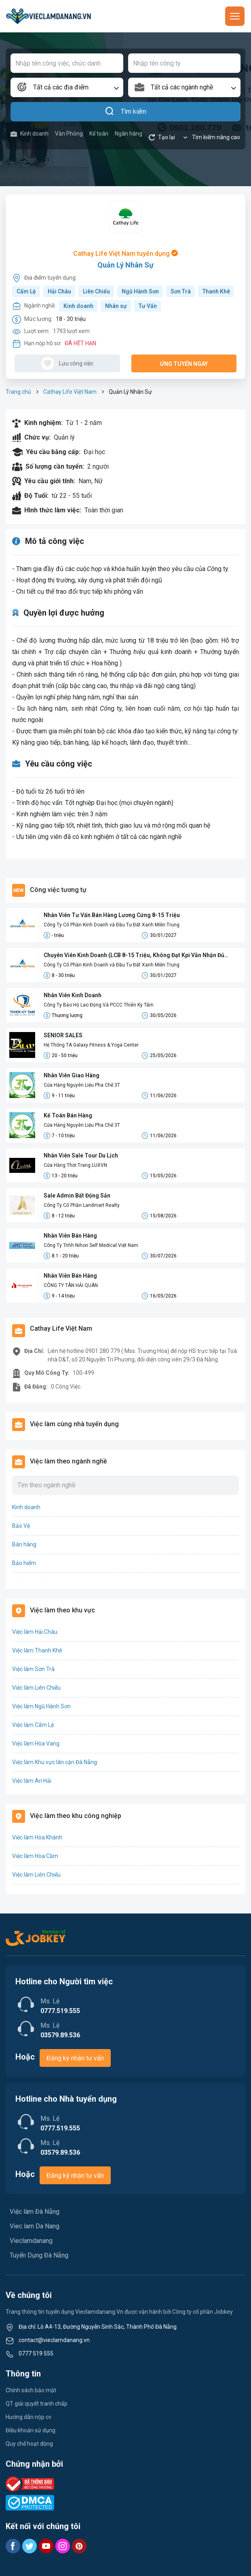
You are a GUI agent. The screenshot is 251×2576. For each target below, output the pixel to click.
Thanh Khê (216, 291)
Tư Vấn (148, 306)
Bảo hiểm (24, 1563)
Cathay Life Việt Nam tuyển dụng (125, 253)
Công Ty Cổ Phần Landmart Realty (82, 1205)
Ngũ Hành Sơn (140, 291)
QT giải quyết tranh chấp (36, 2403)
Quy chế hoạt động (29, 2443)
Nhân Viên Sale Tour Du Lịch (81, 1155)
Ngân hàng (128, 133)
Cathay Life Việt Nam (70, 392)
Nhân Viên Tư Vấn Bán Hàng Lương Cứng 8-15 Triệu (112, 915)
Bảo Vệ (21, 1526)
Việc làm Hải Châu (34, 1632)
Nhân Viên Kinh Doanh (72, 995)
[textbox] (67, 87)
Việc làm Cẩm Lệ (33, 1725)
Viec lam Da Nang (34, 2226)
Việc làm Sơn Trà (33, 1669)
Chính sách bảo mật (31, 2390)
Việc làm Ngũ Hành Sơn (41, 1706)
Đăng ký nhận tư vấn (75, 2058)
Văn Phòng (69, 133)
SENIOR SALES (63, 1035)
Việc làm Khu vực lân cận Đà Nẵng (54, 1762)
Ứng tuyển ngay (184, 364)
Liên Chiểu (96, 291)
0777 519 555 (36, 2353)
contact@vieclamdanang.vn (54, 2340)
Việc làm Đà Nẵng (34, 2211)
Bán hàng (24, 1544)
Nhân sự (116, 306)
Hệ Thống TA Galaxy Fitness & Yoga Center (91, 1045)
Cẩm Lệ (26, 291)
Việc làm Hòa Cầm (35, 1856)
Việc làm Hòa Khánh (37, 1837)
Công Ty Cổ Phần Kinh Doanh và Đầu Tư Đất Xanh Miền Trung (111, 925)
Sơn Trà (181, 291)
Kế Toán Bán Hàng (68, 1115)
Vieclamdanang (31, 2241)
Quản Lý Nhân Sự (125, 265)
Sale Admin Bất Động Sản (77, 1195)
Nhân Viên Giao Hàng (71, 1075)
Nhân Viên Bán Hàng (70, 1235)
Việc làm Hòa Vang (35, 1743)
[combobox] (67, 87)
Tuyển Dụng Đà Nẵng (39, 2255)
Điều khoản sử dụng (30, 2430)
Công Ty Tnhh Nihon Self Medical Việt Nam (91, 1245)
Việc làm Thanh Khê (37, 1650)
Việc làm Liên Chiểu (36, 1687)
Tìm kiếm (125, 111)
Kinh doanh (30, 133)
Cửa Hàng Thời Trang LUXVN (75, 1165)
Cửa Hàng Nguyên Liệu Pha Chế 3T (82, 1085)
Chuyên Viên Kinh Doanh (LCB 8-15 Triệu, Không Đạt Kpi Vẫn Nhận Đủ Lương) (134, 956)
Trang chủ (18, 392)
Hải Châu (59, 291)
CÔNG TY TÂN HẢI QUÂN (71, 1285)
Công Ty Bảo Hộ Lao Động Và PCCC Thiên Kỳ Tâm (99, 1005)
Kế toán (98, 133)
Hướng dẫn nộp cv (28, 2417)
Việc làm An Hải (31, 1781)
